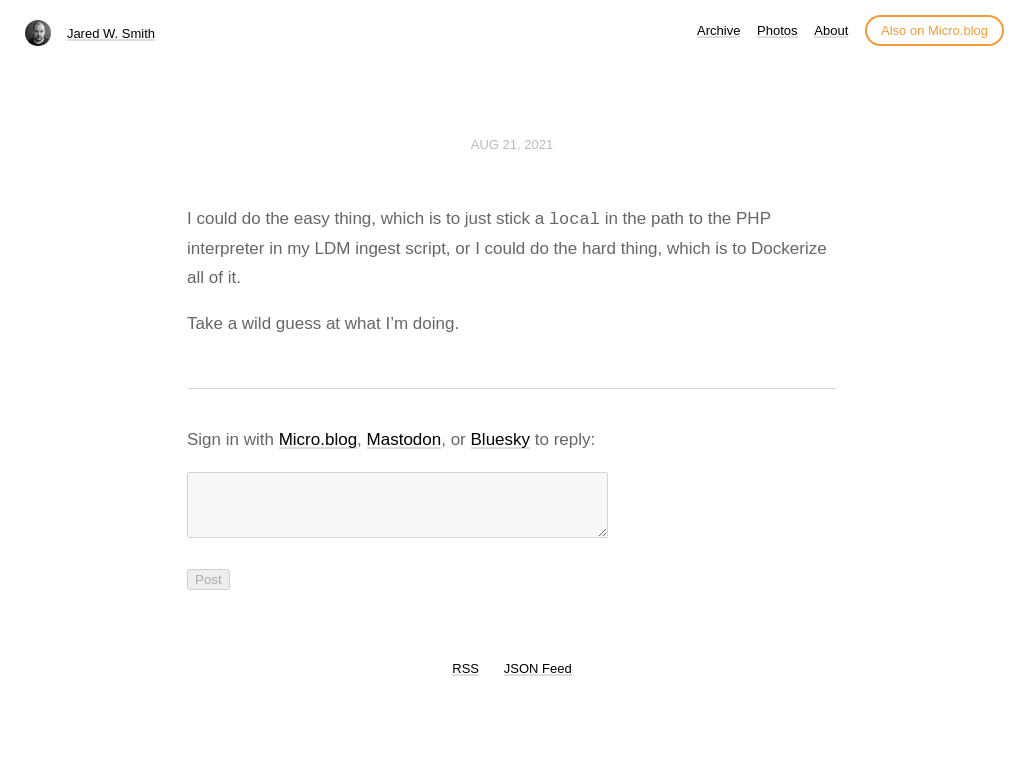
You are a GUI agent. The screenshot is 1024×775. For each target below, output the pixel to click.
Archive (718, 30)
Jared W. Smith (111, 33)
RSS (465, 680)
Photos (777, 30)
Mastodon (404, 439)
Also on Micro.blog (934, 30)
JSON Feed (538, 680)
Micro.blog (318, 439)
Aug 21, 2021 (512, 144)
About (831, 30)
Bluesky (501, 439)
